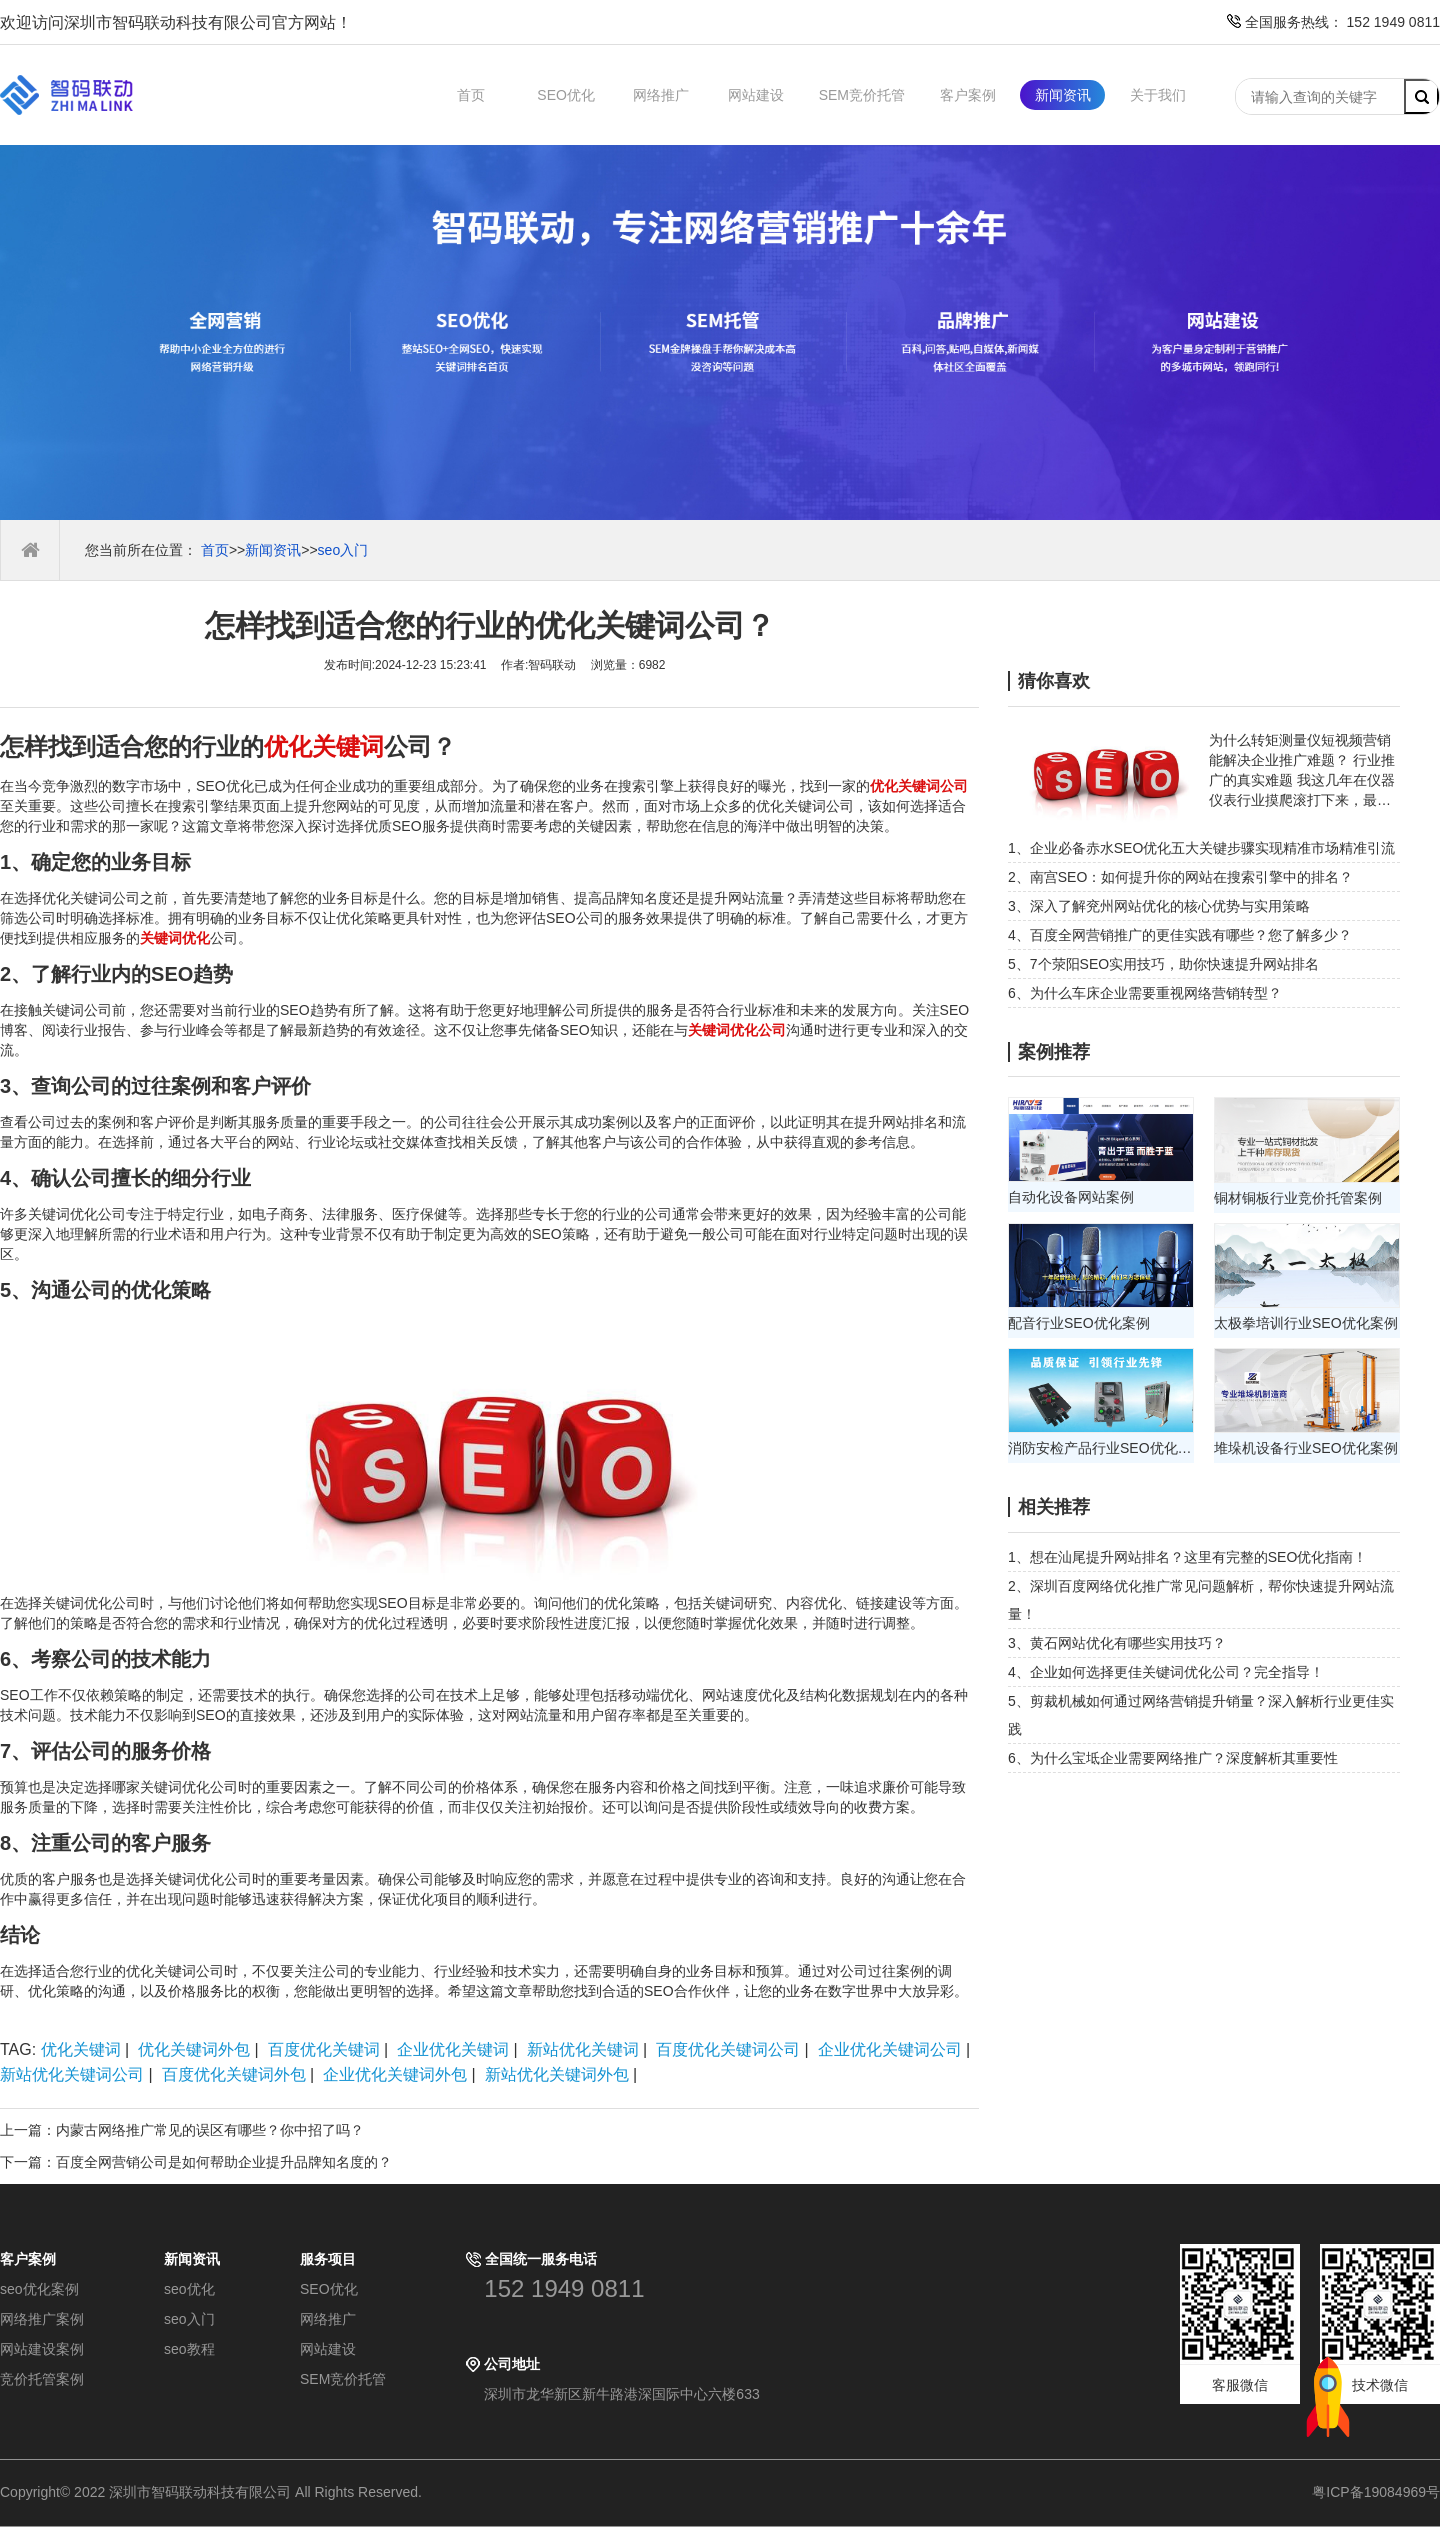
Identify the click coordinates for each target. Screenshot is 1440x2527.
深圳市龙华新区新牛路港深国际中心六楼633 (621, 2394)
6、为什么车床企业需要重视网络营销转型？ (1145, 993)
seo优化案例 (39, 2289)
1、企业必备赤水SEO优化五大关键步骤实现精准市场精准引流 (1201, 848)
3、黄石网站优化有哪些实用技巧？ (1117, 1643)
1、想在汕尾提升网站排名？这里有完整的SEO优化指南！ (1187, 1557)
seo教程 (189, 2349)
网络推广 (661, 95)
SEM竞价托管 (862, 95)
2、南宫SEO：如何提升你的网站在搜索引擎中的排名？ (1180, 877)
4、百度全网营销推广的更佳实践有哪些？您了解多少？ (1180, 935)
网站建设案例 (42, 2349)
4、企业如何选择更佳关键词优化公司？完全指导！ (1166, 1672)
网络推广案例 (42, 2319)
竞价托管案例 (42, 2379)
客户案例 (968, 95)
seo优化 (189, 2289)
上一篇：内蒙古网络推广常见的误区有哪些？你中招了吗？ (182, 2130)
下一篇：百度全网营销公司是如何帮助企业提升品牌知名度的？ (196, 2162)
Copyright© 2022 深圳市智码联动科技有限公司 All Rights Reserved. (218, 2492)
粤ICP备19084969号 (1376, 2492)
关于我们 (1158, 95)
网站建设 (756, 95)
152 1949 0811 (564, 2288)
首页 (471, 95)
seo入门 (343, 550)
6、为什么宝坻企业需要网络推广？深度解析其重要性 (1173, 1758)
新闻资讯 (1063, 95)
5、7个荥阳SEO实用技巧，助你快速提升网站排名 (1163, 964)
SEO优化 (566, 95)
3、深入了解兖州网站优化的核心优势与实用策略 (1159, 906)
